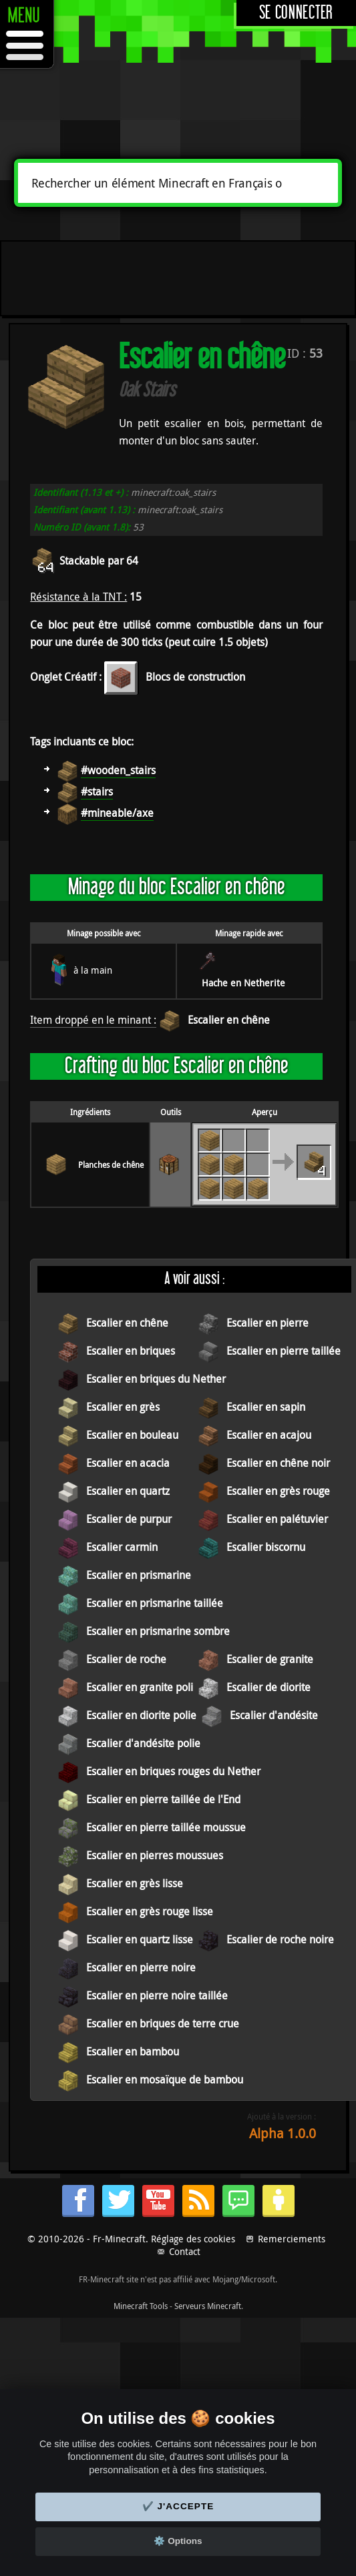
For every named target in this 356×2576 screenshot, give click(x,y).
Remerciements (291, 2238)
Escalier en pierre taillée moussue (166, 1827)
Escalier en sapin (265, 1406)
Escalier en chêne (229, 1019)
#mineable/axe (117, 813)
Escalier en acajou (268, 1434)
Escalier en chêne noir (278, 1463)
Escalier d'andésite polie (143, 1743)
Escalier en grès (123, 1406)
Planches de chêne (111, 1164)
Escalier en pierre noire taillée (157, 1995)
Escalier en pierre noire (141, 1967)
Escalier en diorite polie (141, 1715)
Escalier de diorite (268, 1687)
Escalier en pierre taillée (283, 1350)
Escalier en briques (130, 1350)
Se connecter (296, 13)
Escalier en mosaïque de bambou (164, 2079)
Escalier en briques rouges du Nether (173, 1771)
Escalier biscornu (265, 1547)
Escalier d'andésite (274, 1715)
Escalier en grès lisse (134, 1883)
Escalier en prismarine (138, 1575)
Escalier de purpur (129, 1519)
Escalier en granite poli (139, 1687)
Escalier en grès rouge (278, 1491)
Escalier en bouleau (132, 1434)
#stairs (97, 791)
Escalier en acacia (128, 1463)
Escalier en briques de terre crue (162, 2023)
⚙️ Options (178, 2541)
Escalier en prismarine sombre (158, 1631)
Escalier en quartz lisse (139, 1939)
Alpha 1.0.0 (282, 2133)
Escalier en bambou (132, 2051)
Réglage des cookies (193, 2238)
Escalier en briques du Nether (156, 1378)
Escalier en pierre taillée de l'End (163, 1799)
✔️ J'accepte (178, 2506)
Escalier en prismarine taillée (154, 1603)
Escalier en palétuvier (277, 1519)
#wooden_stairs (118, 770)
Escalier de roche (126, 1659)
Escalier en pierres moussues (154, 1855)
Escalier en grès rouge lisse (149, 1911)
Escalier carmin (122, 1547)
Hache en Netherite (243, 982)
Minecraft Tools (141, 2305)
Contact (184, 2251)
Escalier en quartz (128, 1491)
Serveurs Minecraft (207, 2305)
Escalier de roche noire (280, 1939)
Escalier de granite (269, 1659)
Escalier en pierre (267, 1322)
